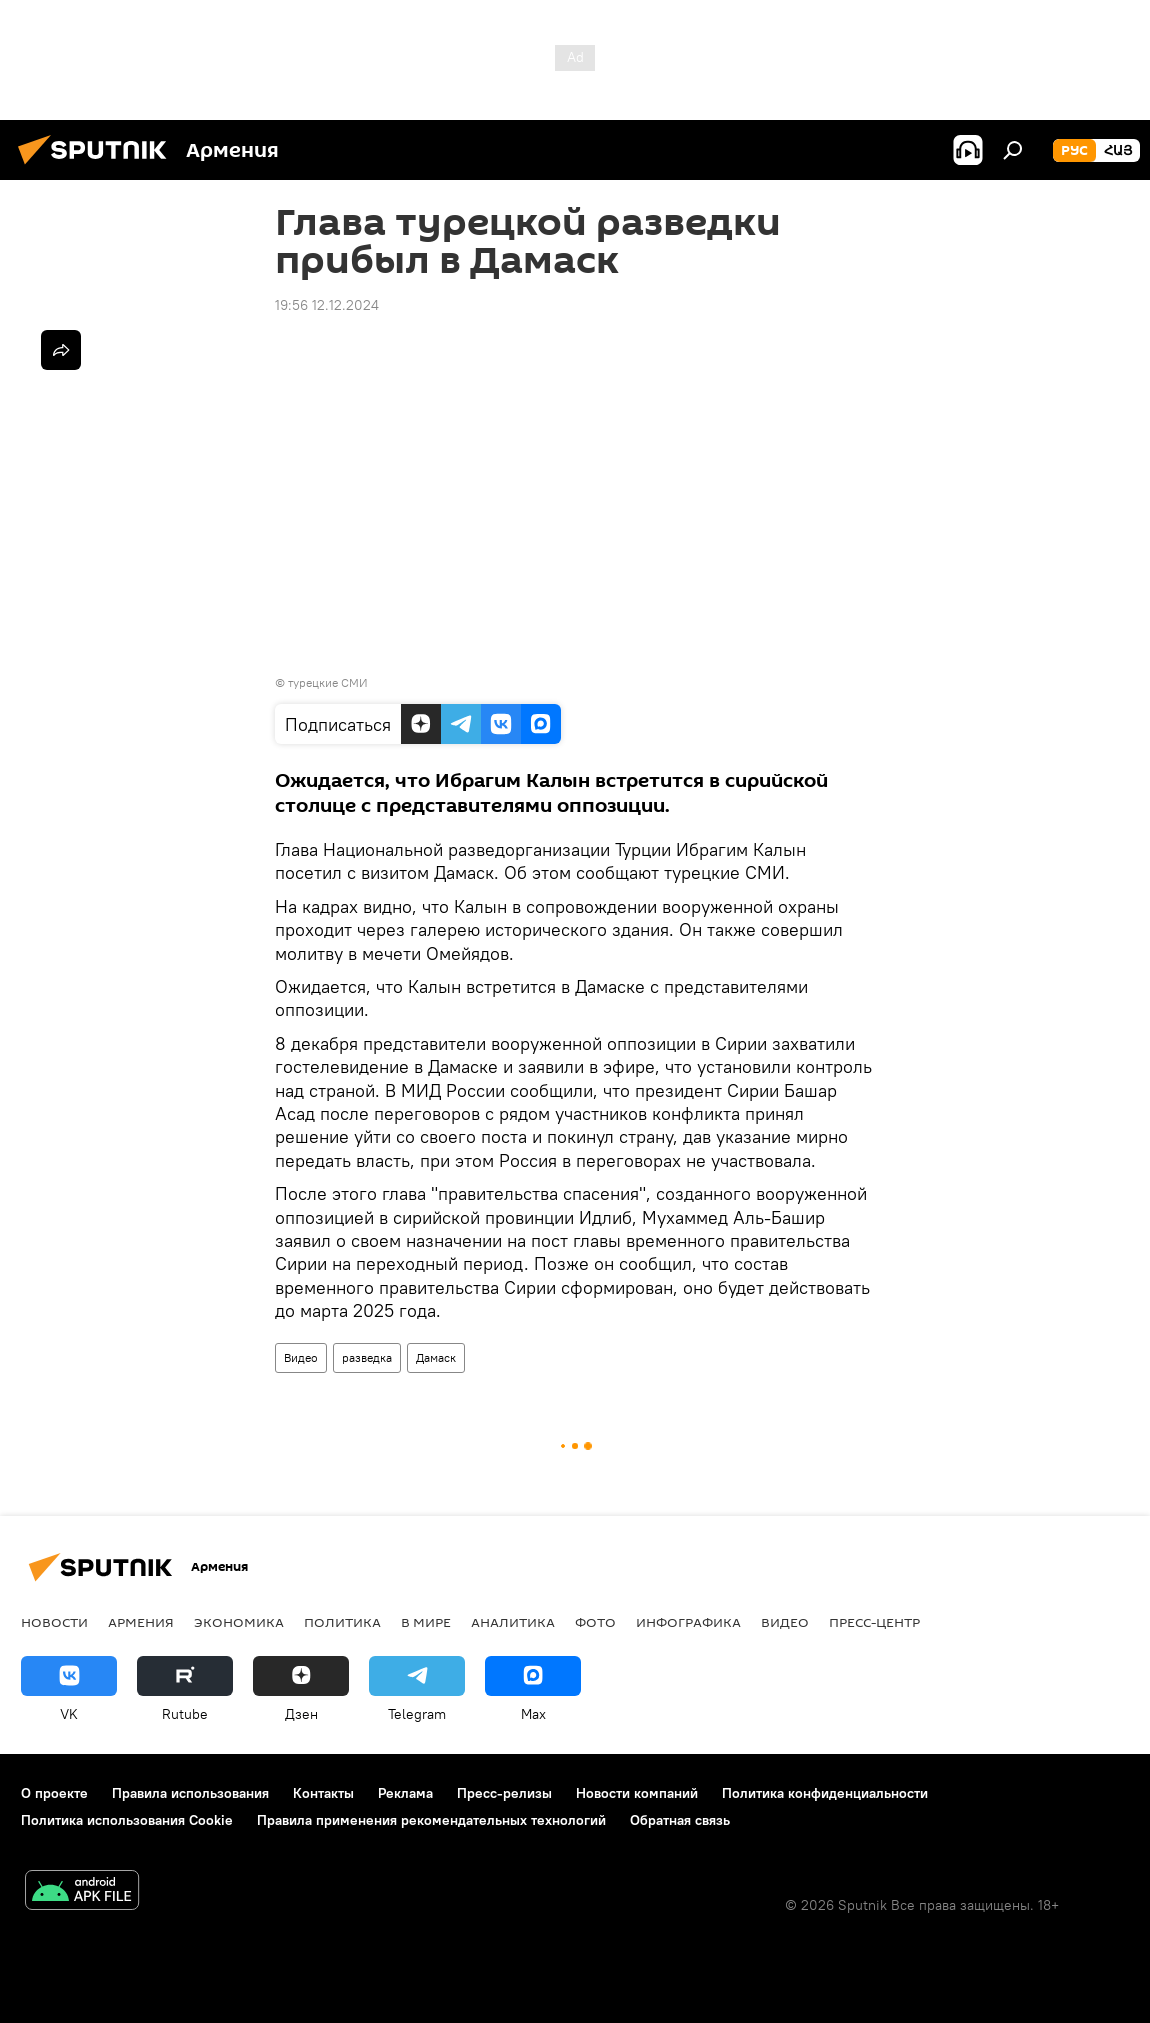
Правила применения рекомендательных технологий (431, 1820)
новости (54, 1622)
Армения (141, 1622)
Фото (595, 1622)
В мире (426, 1622)
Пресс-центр (874, 1622)
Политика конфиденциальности (825, 1793)
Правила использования (190, 1793)
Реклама (405, 1793)
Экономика (239, 1622)
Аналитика (513, 1622)
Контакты (323, 1793)
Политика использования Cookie (127, 1820)
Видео (301, 1357)
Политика (342, 1622)
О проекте (54, 1793)
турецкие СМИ (328, 682)
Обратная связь (680, 1820)
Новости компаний (637, 1793)
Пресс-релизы (504, 1793)
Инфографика (688, 1622)
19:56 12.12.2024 (327, 305)
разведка (367, 1357)
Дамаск (436, 1357)
